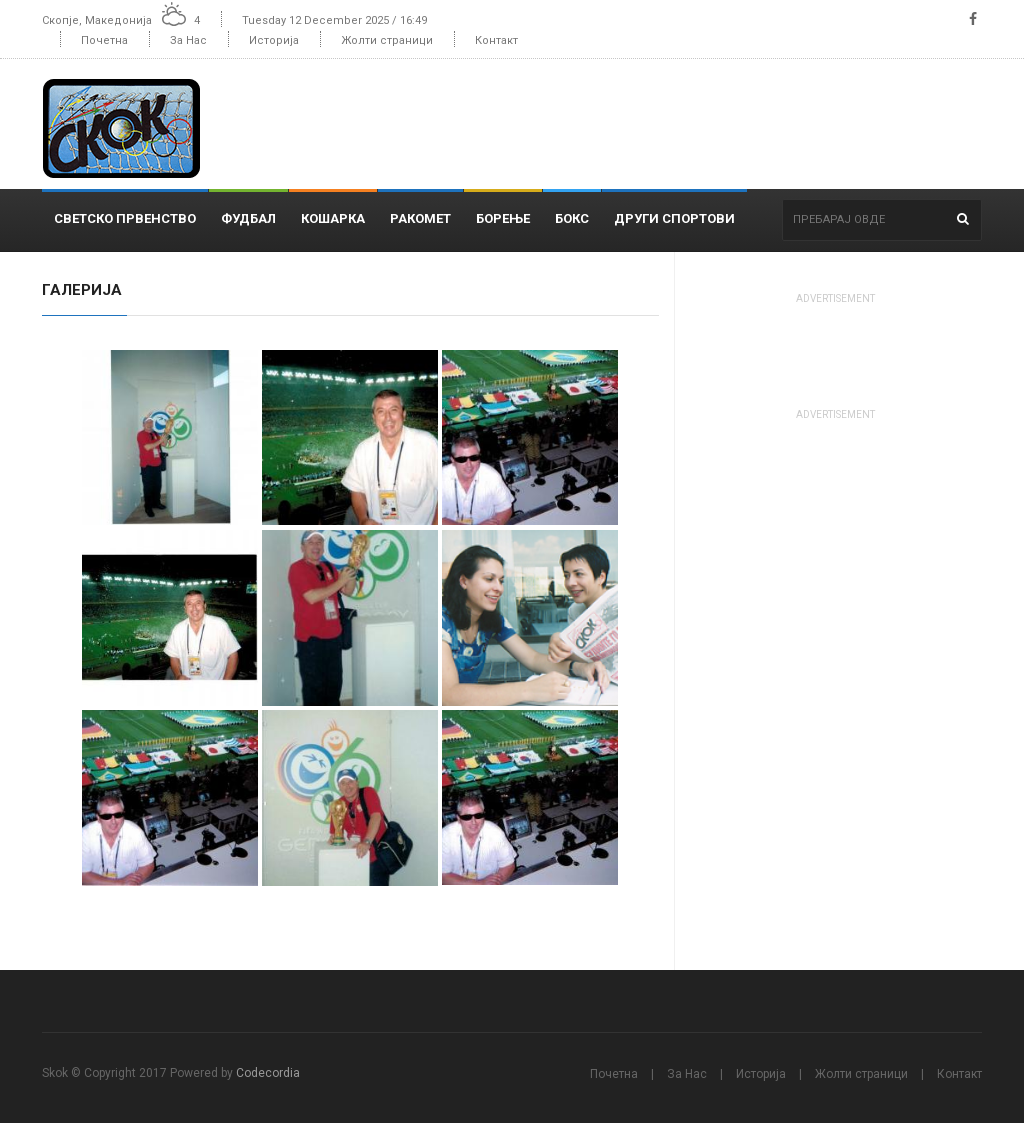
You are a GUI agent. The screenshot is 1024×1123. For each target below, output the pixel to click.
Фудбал (248, 218)
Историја (274, 40)
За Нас (188, 40)
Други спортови (674, 218)
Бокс (572, 218)
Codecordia (268, 1073)
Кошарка (333, 218)
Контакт (496, 40)
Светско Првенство (125, 218)
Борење (503, 218)
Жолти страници (387, 40)
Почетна (104, 40)
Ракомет (420, 218)
